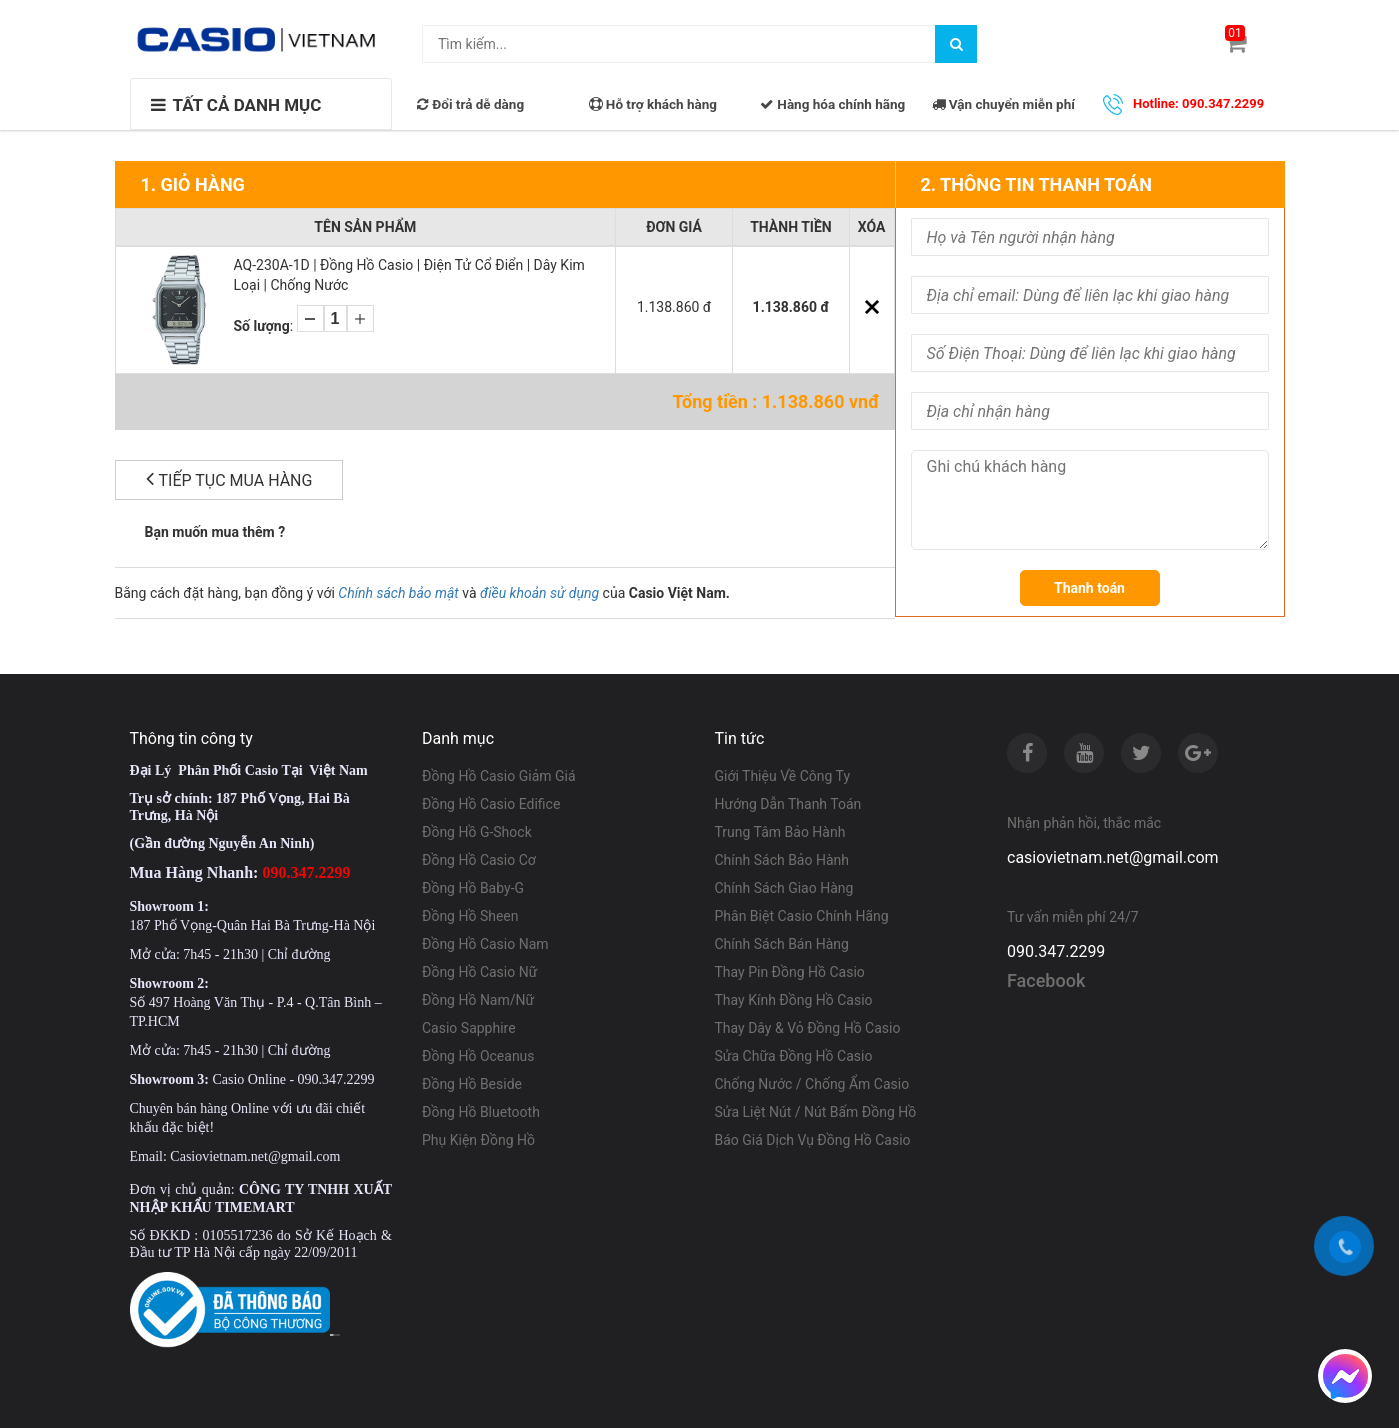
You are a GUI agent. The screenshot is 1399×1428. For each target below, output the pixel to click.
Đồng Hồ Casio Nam (485, 944)
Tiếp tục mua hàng (229, 478)
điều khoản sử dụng (539, 593)
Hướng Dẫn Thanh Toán (788, 804)
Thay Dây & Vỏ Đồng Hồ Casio (808, 1028)
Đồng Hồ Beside (472, 1084)
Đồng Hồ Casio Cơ (479, 860)
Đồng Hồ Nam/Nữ (478, 1000)
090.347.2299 (1056, 951)
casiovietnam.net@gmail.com (1113, 857)
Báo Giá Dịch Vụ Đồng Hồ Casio (813, 1140)
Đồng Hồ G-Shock (477, 832)
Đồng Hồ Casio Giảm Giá (499, 776)
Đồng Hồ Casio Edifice (491, 804)
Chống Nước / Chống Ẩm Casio (812, 1084)
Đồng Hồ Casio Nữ (479, 972)
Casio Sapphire (469, 1028)
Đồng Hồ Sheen (470, 916)
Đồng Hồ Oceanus (478, 1056)
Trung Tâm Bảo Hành (780, 832)
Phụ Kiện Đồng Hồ (478, 1140)
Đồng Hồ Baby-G (473, 888)
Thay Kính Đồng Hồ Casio (794, 1000)
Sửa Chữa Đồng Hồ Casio (794, 1056)
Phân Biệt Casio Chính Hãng (802, 916)
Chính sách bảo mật (398, 593)
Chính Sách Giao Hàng (784, 888)
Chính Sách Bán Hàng (782, 944)
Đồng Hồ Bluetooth (481, 1112)
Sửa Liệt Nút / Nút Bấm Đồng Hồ (816, 1112)
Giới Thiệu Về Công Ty (783, 776)
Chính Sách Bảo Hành (782, 860)
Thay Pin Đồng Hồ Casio (790, 972)
